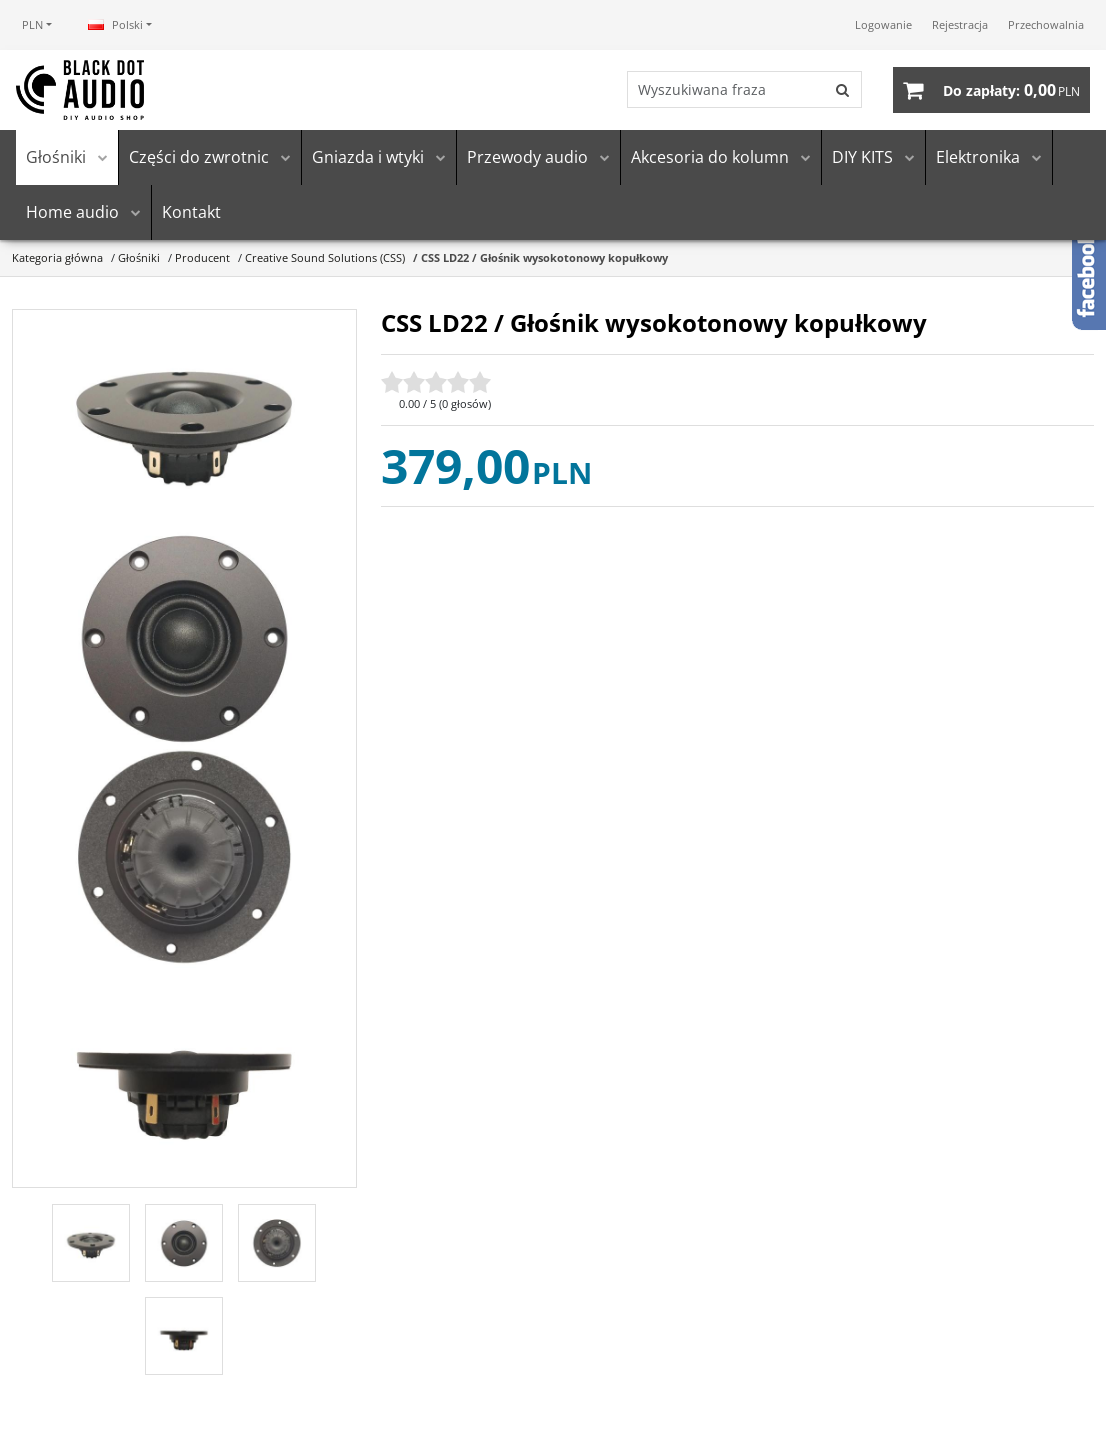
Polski (115, 24)
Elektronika (978, 158)
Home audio (72, 213)
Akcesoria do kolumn (710, 158)
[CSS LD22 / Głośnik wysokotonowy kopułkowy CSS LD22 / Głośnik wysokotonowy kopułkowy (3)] (184, 858)
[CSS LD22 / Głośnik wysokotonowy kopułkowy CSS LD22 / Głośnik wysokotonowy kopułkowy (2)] (184, 639)
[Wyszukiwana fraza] (725, 90)
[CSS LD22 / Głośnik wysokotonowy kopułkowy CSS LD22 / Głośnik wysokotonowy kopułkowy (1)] (184, 420)
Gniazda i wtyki (368, 158)
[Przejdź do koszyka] (1011, 90)
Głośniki (56, 158)
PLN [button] (32, 24)
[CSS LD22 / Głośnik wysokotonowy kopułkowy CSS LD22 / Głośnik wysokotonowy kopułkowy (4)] (184, 1077)
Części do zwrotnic (199, 158)
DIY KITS (862, 158)
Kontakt (191, 213)
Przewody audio (527, 158)
